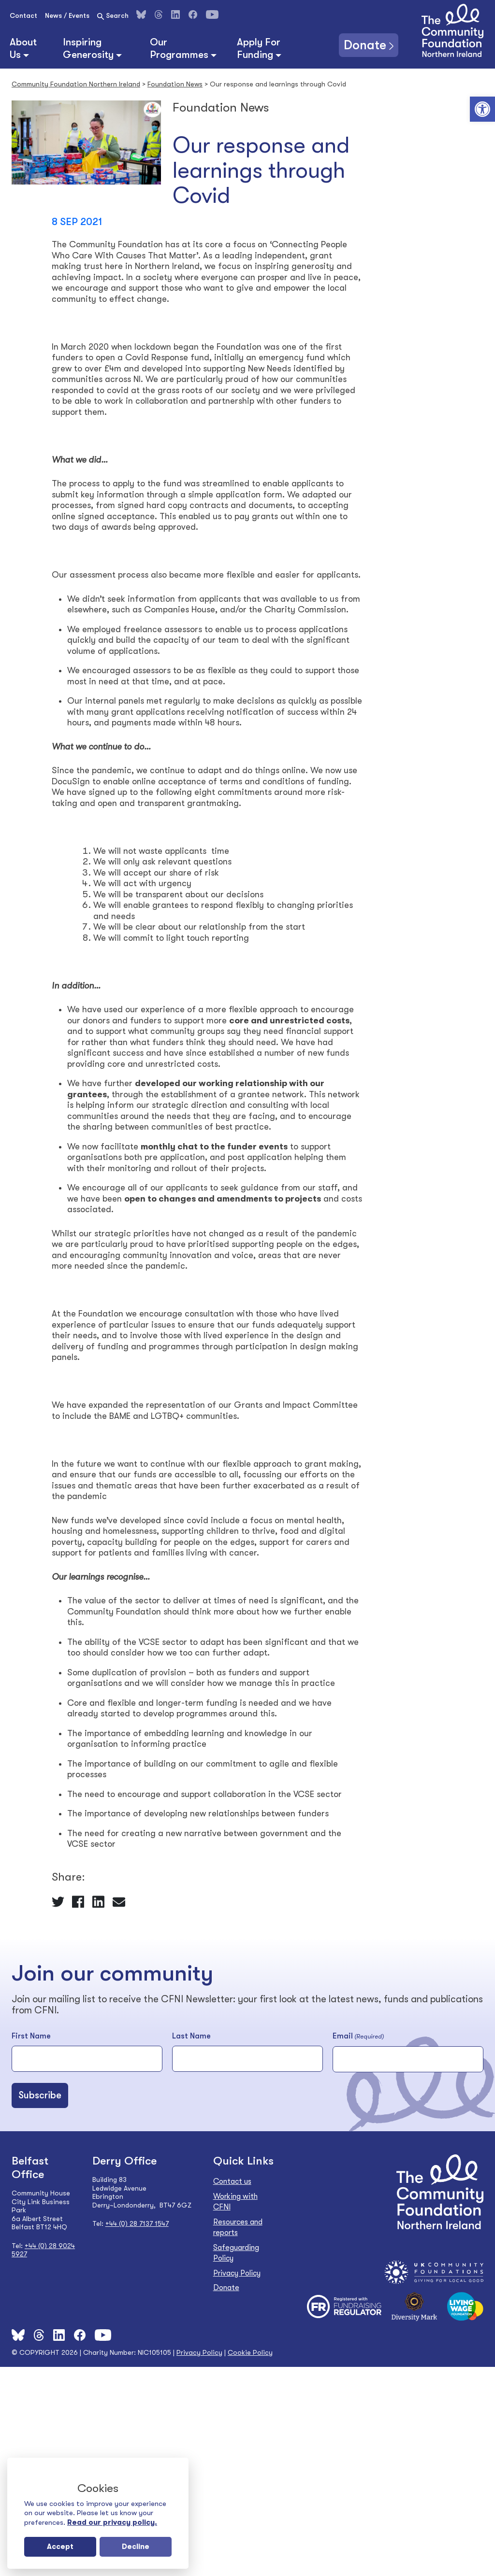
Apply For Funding (258, 48)
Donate (365, 45)
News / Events (67, 15)
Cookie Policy (250, 2352)
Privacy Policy (237, 2273)
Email (358, 2036)
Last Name (191, 2036)
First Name (31, 2036)
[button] (482, 109)
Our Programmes (179, 48)
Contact (23, 15)
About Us (23, 48)
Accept (60, 2546)
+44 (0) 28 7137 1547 (137, 2223)
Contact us (232, 2181)
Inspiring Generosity (88, 48)
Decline (135, 2546)
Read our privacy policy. (112, 2522)
